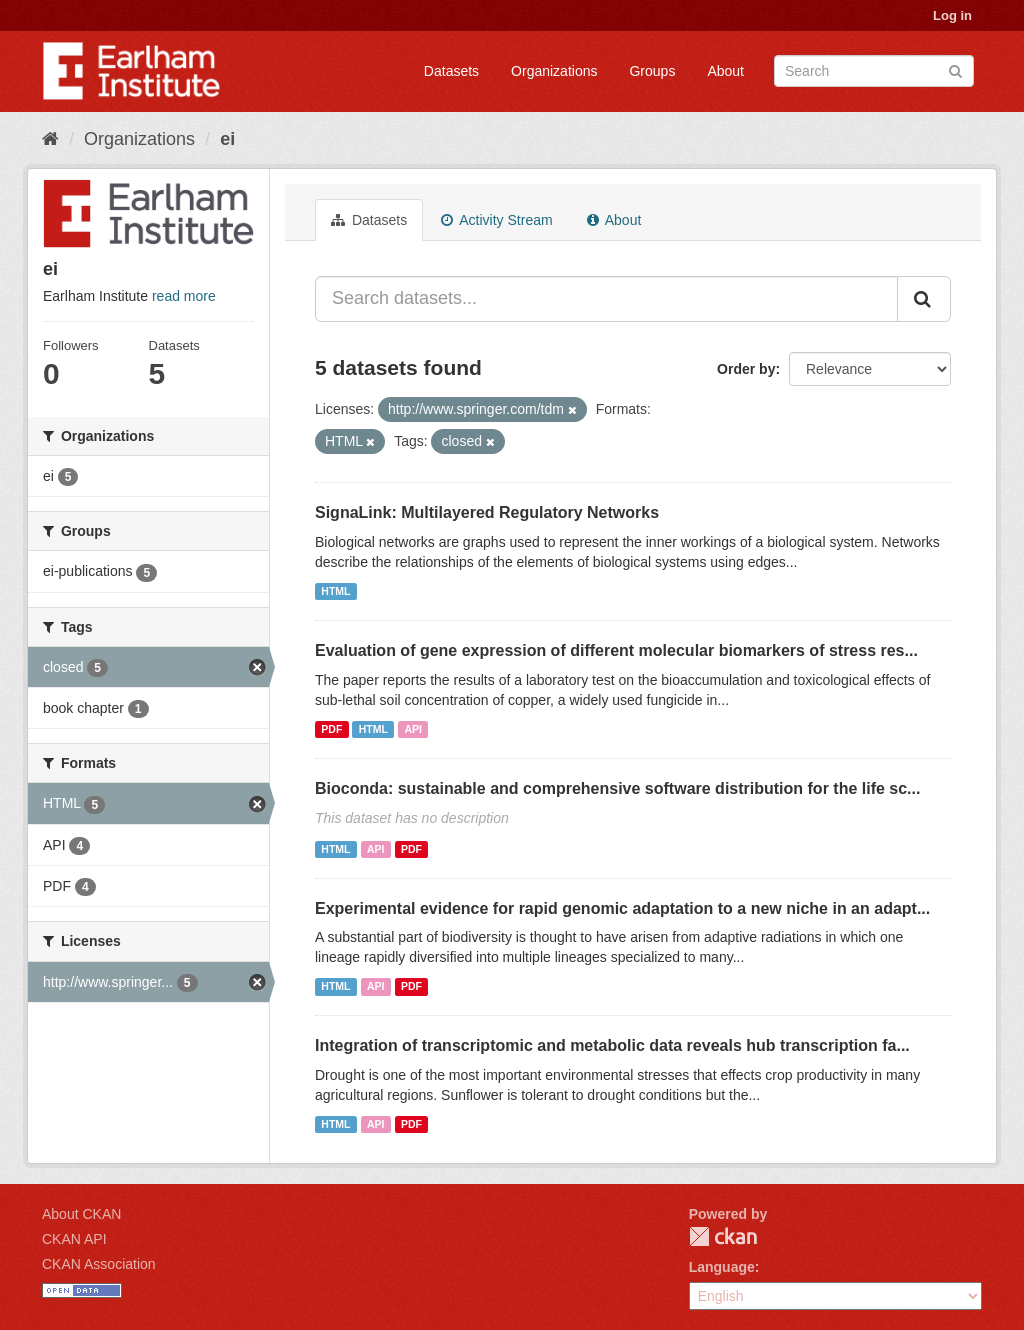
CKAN (723, 1236)
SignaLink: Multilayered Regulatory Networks (487, 512)
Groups (652, 71)
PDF (331, 729)
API (413, 729)
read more (184, 296)
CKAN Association (99, 1264)
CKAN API (74, 1239)
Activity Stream (496, 220)
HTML (335, 591)
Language (722, 1267)
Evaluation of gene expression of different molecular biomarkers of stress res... (616, 650)
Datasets (451, 71)
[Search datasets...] (606, 299)
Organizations (554, 71)
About (725, 71)
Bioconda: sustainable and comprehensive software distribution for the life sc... (617, 788)
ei (227, 139)
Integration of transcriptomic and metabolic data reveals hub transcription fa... (612, 1045)
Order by (746, 369)
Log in (952, 15)
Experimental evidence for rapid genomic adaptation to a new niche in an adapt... (622, 908)
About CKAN (81, 1214)
